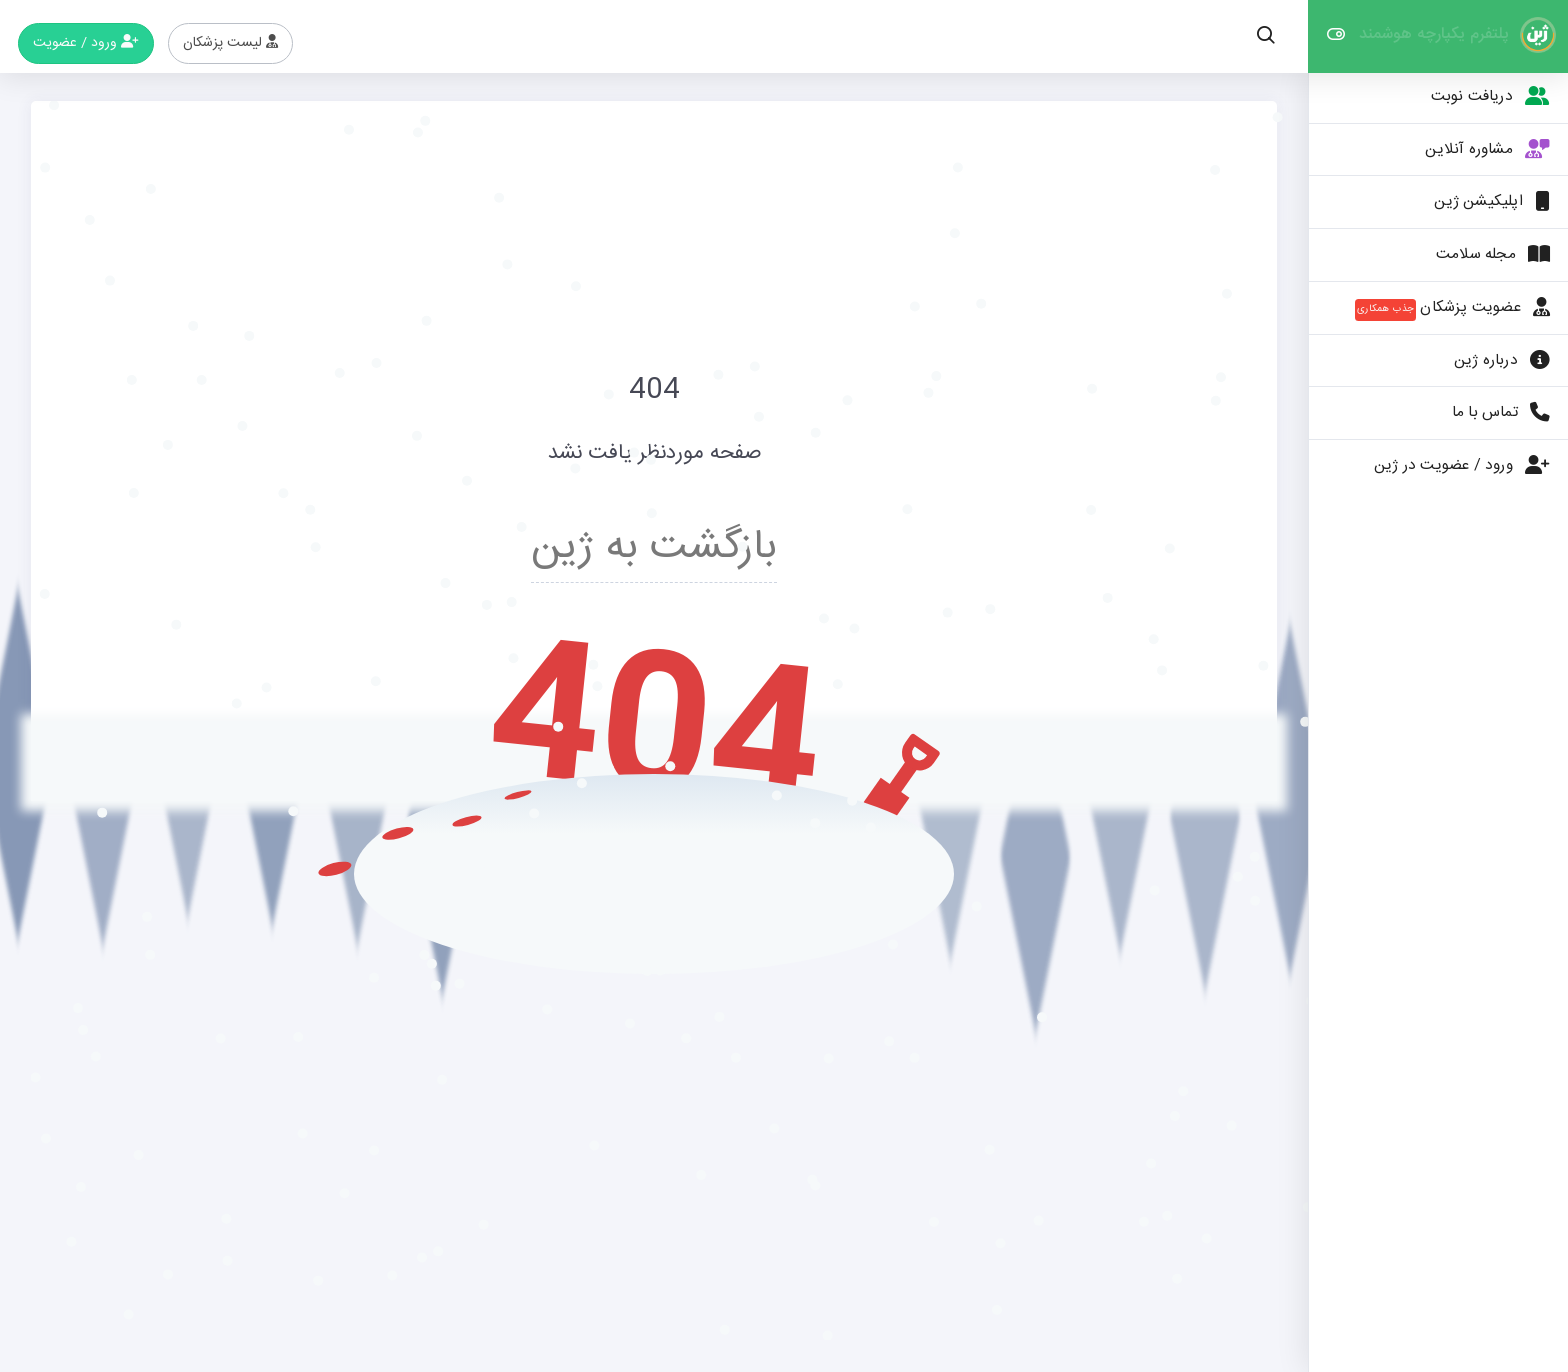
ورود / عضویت (86, 43)
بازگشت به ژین (654, 548)
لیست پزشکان (230, 43)
